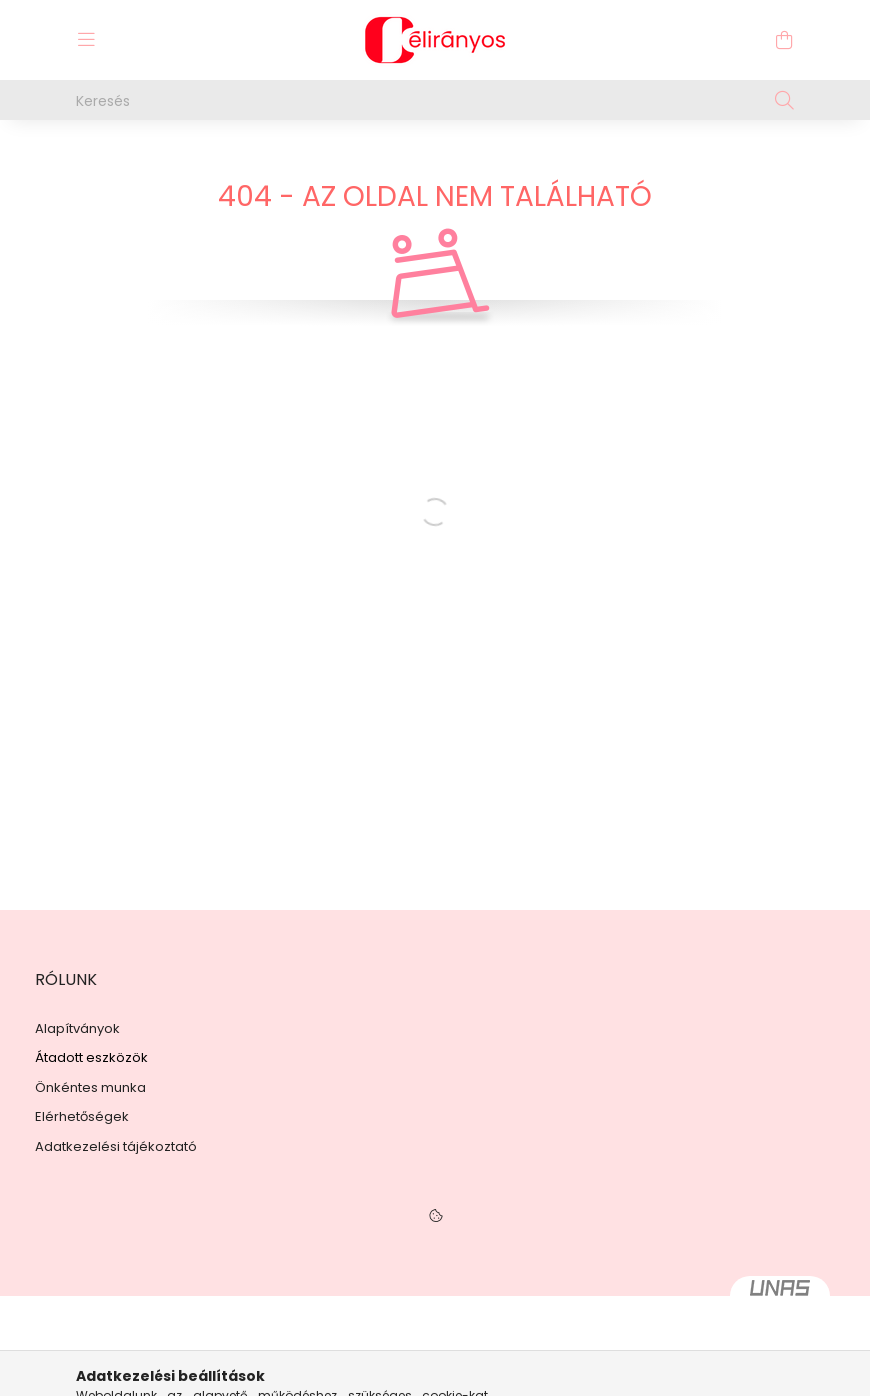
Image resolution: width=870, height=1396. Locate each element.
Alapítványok (77, 1029)
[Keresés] (435, 100)
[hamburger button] (86, 40)
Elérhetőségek (82, 1117)
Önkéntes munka (90, 1088)
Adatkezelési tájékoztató (116, 1147)
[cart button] (784, 40)
